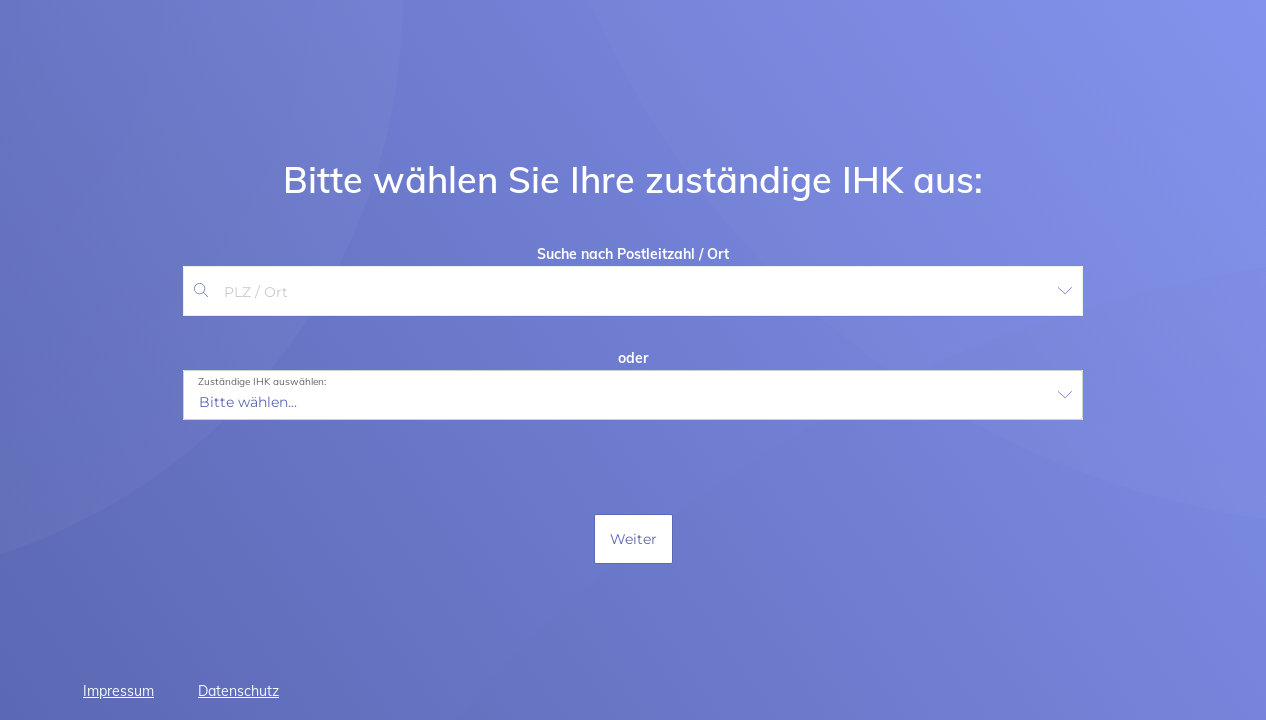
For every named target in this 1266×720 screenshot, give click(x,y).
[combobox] (630, 292)
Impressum (118, 691)
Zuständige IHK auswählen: (262, 382)
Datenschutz (238, 691)
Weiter (633, 539)
